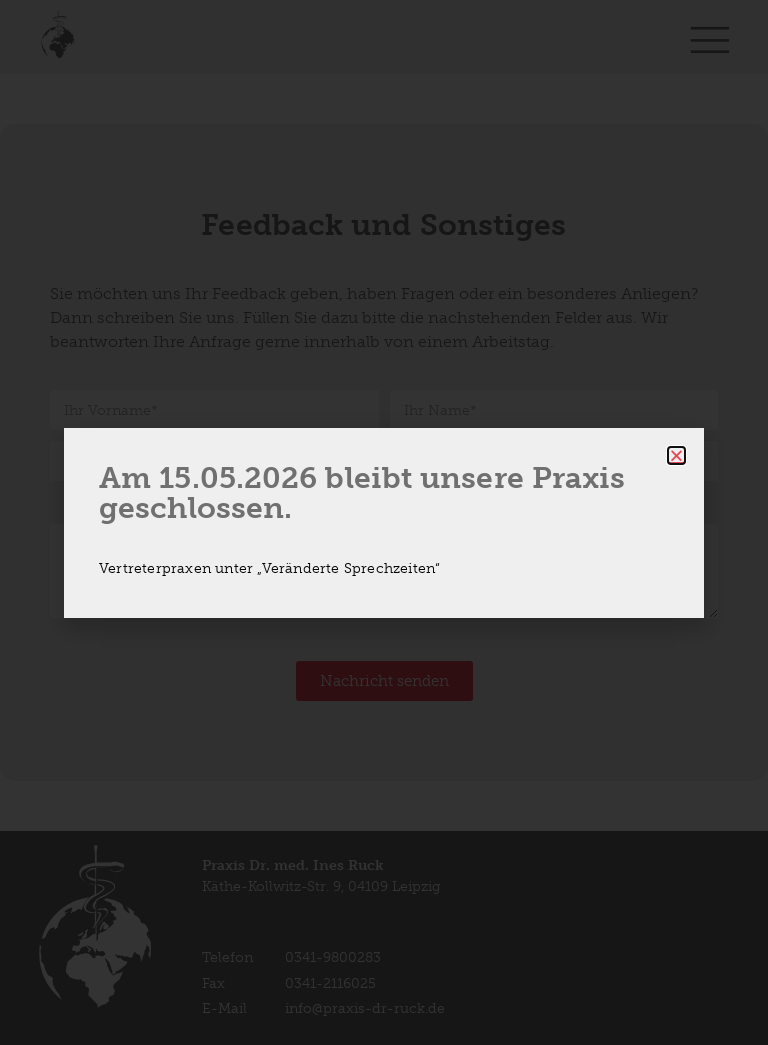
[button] (676, 455)
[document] (384, 522)
